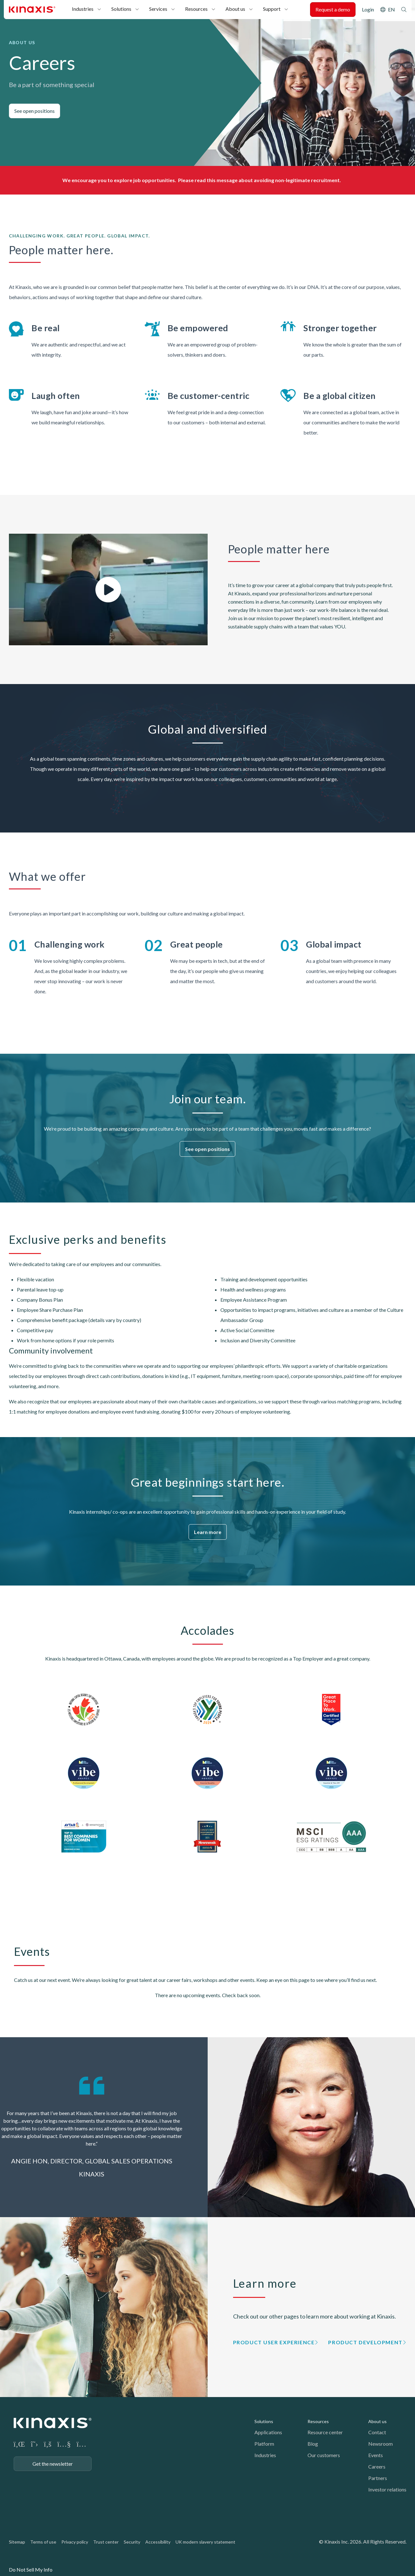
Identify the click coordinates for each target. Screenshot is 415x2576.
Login (368, 9)
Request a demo (332, 9)
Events (375, 2455)
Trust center (106, 2542)
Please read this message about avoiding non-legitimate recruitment (259, 180)
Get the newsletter (52, 2464)
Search (403, 9)
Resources (196, 9)
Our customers (324, 2455)
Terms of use (43, 2542)
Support (271, 9)
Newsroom (380, 2444)
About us (235, 9)
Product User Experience (274, 2342)
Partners (377, 2478)
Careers (376, 2466)
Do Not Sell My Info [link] (30, 2569)
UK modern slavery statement (205, 2542)
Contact (377, 2432)
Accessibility (157, 2542)
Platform (264, 2444)
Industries (82, 9)
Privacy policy (74, 2542)
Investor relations (387, 2489)
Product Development (365, 2342)
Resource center (325, 2432)
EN (391, 9)
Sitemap (17, 2542)
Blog (313, 2444)
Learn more (207, 1532)
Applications (268, 2432)
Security (132, 2542)
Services (158, 9)
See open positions (34, 111)
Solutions (121, 9)
